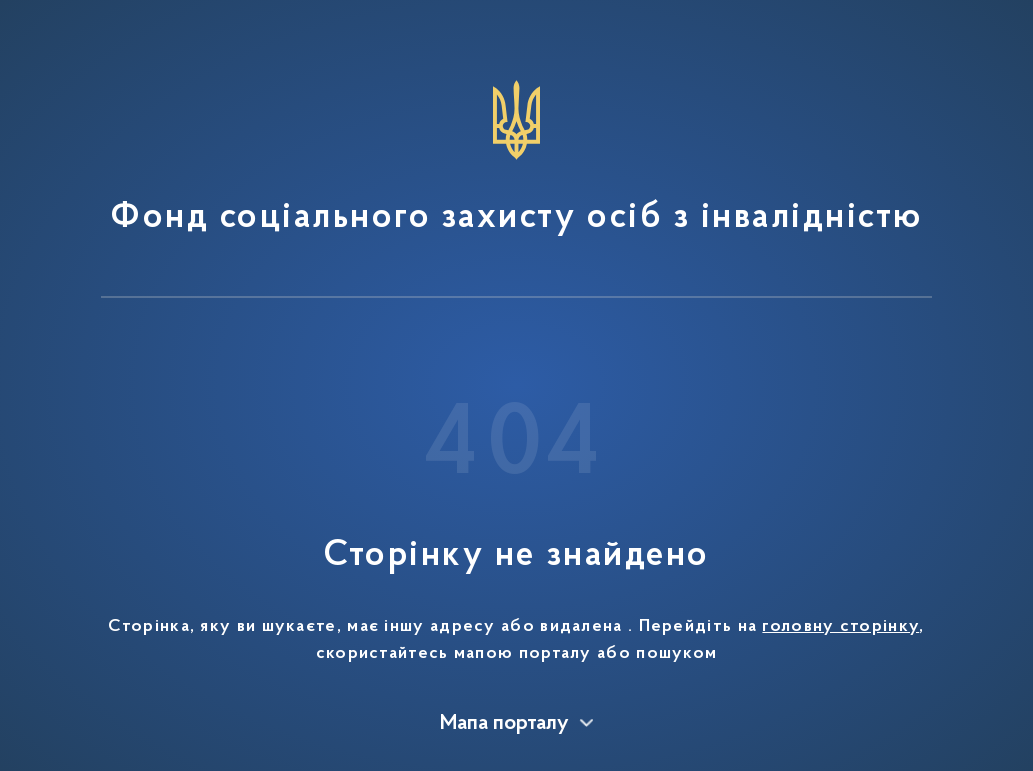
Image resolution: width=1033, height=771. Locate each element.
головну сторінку (840, 627)
